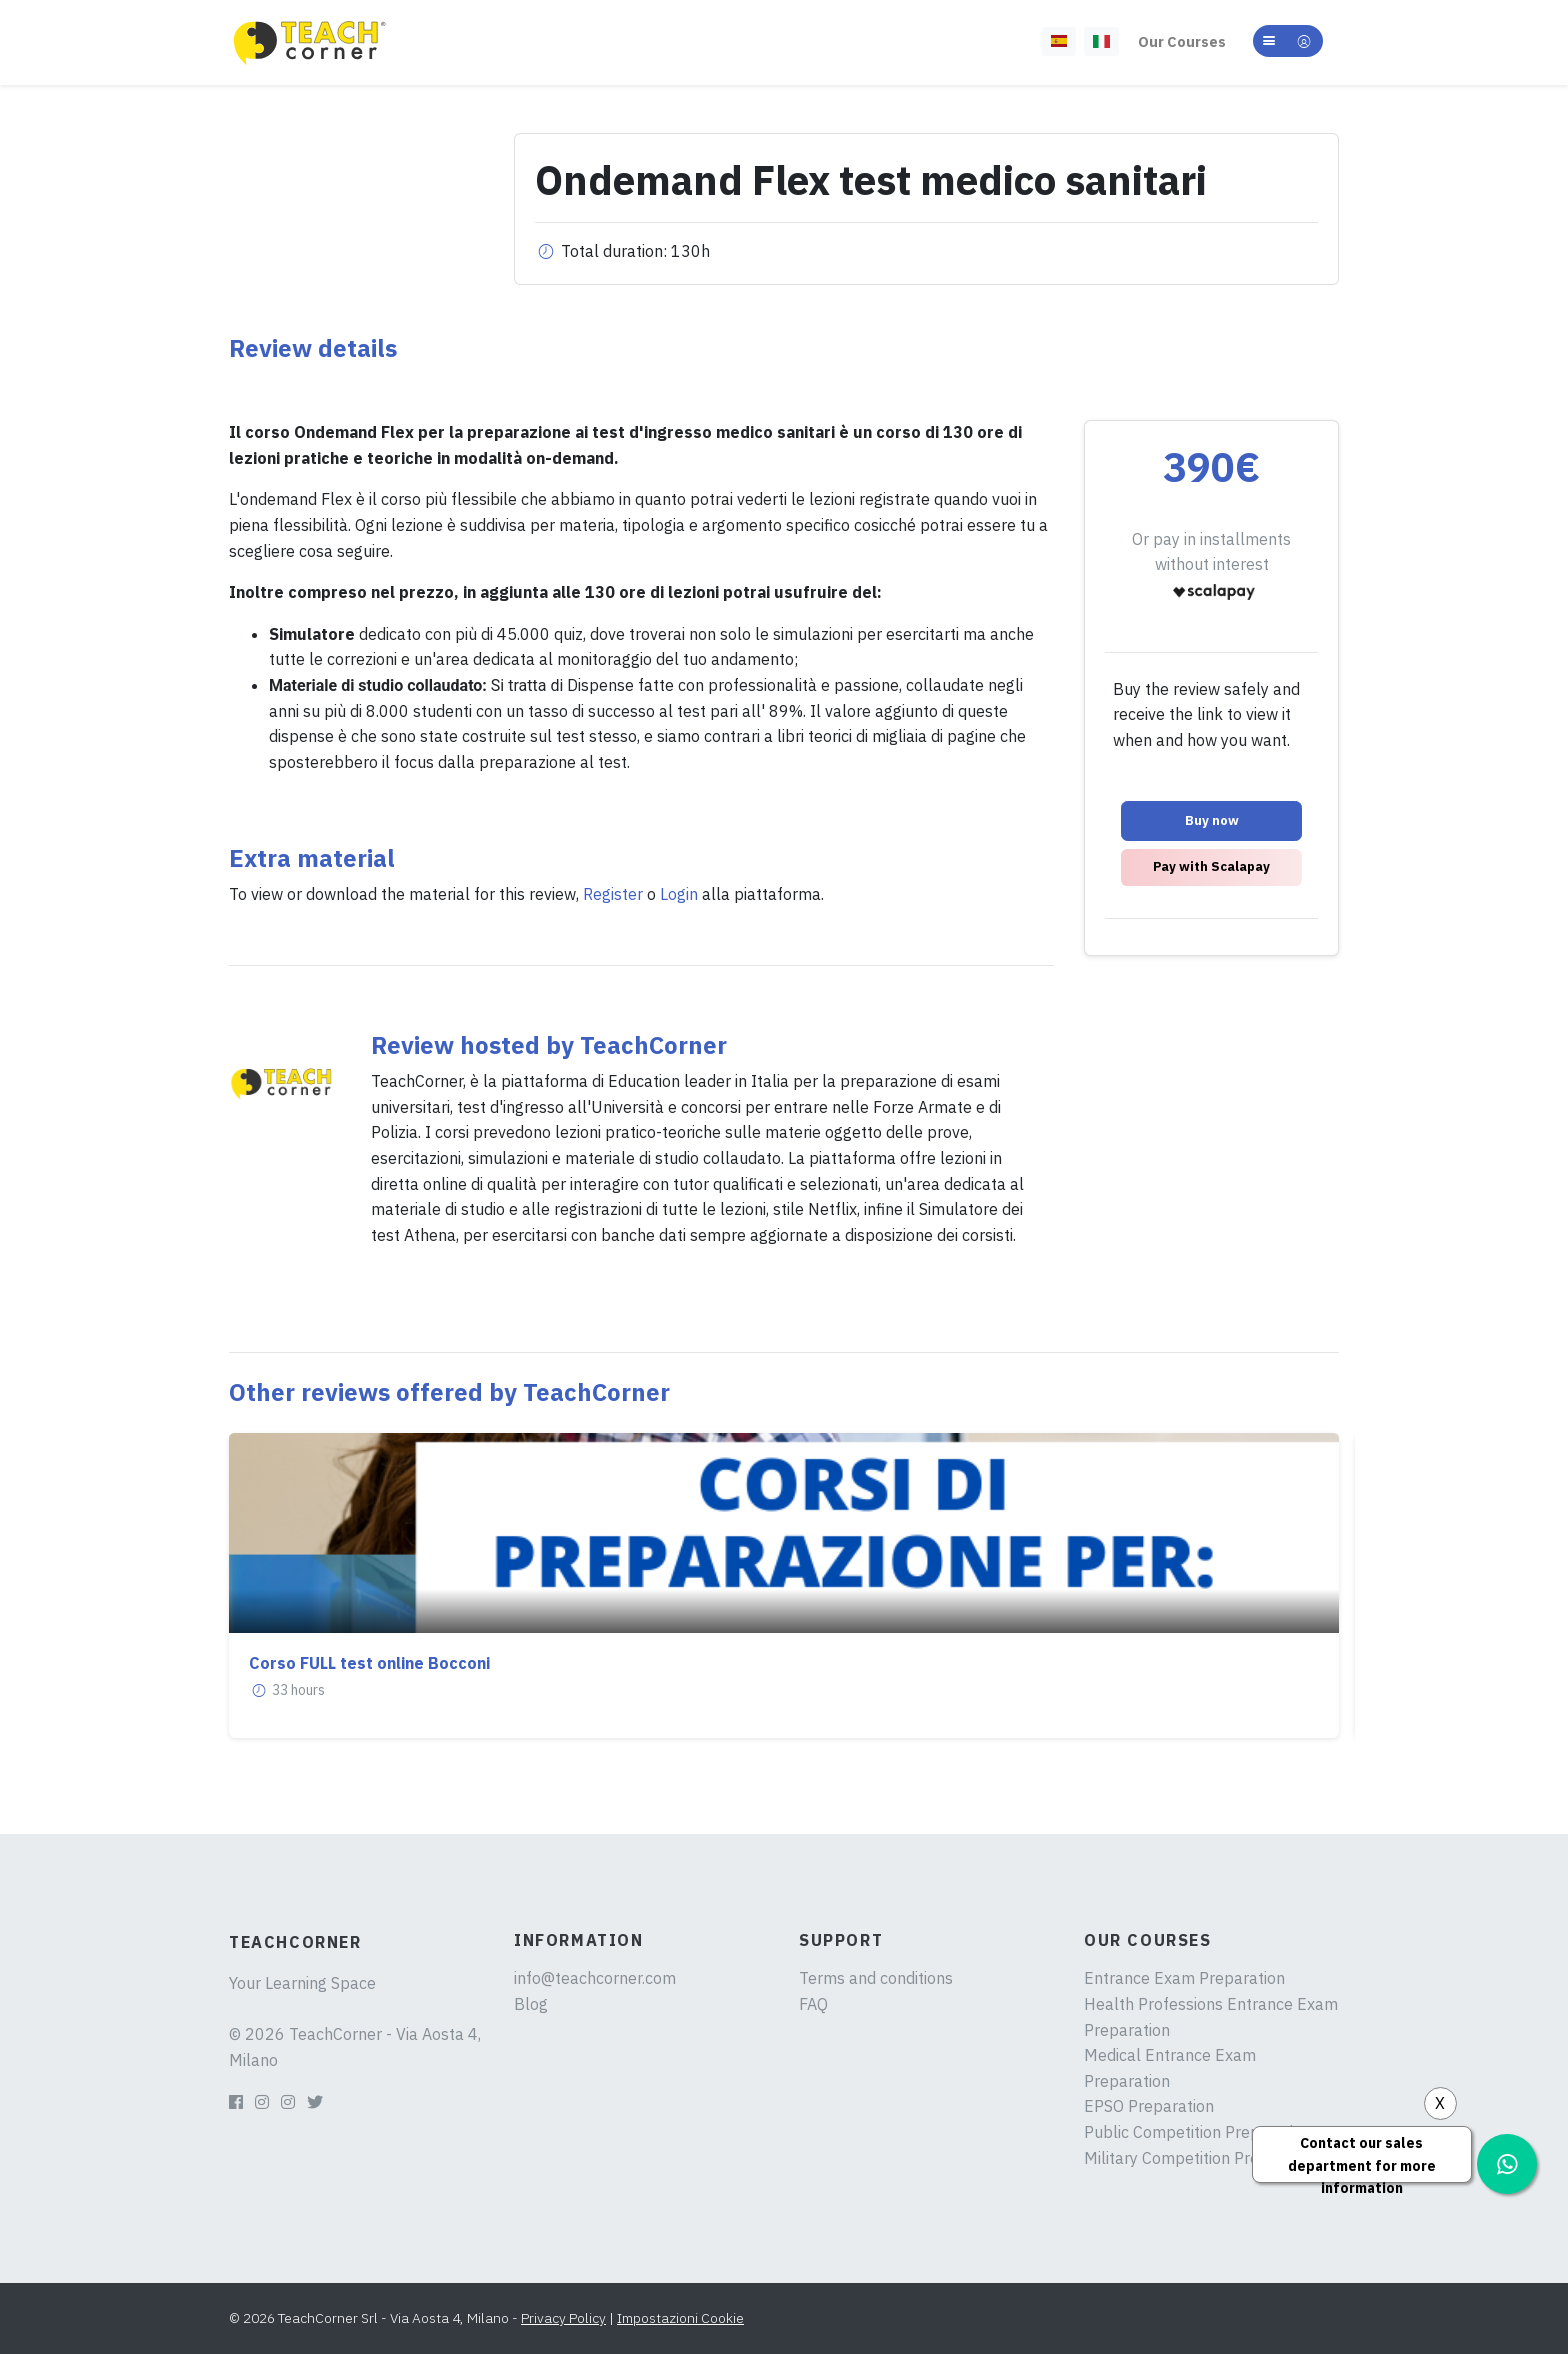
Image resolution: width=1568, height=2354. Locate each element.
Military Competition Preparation (1202, 2158)
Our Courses (1182, 41)
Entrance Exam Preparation (1184, 1978)
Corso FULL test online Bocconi (369, 1663)
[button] (1288, 41)
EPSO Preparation (1149, 2106)
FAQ (813, 2004)
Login (679, 894)
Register (613, 894)
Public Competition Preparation (1197, 2132)
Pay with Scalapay (1211, 866)
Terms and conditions (876, 1978)
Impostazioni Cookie (680, 2318)
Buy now (1212, 820)
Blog (531, 2004)
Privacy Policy (563, 2318)
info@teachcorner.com (595, 1978)
